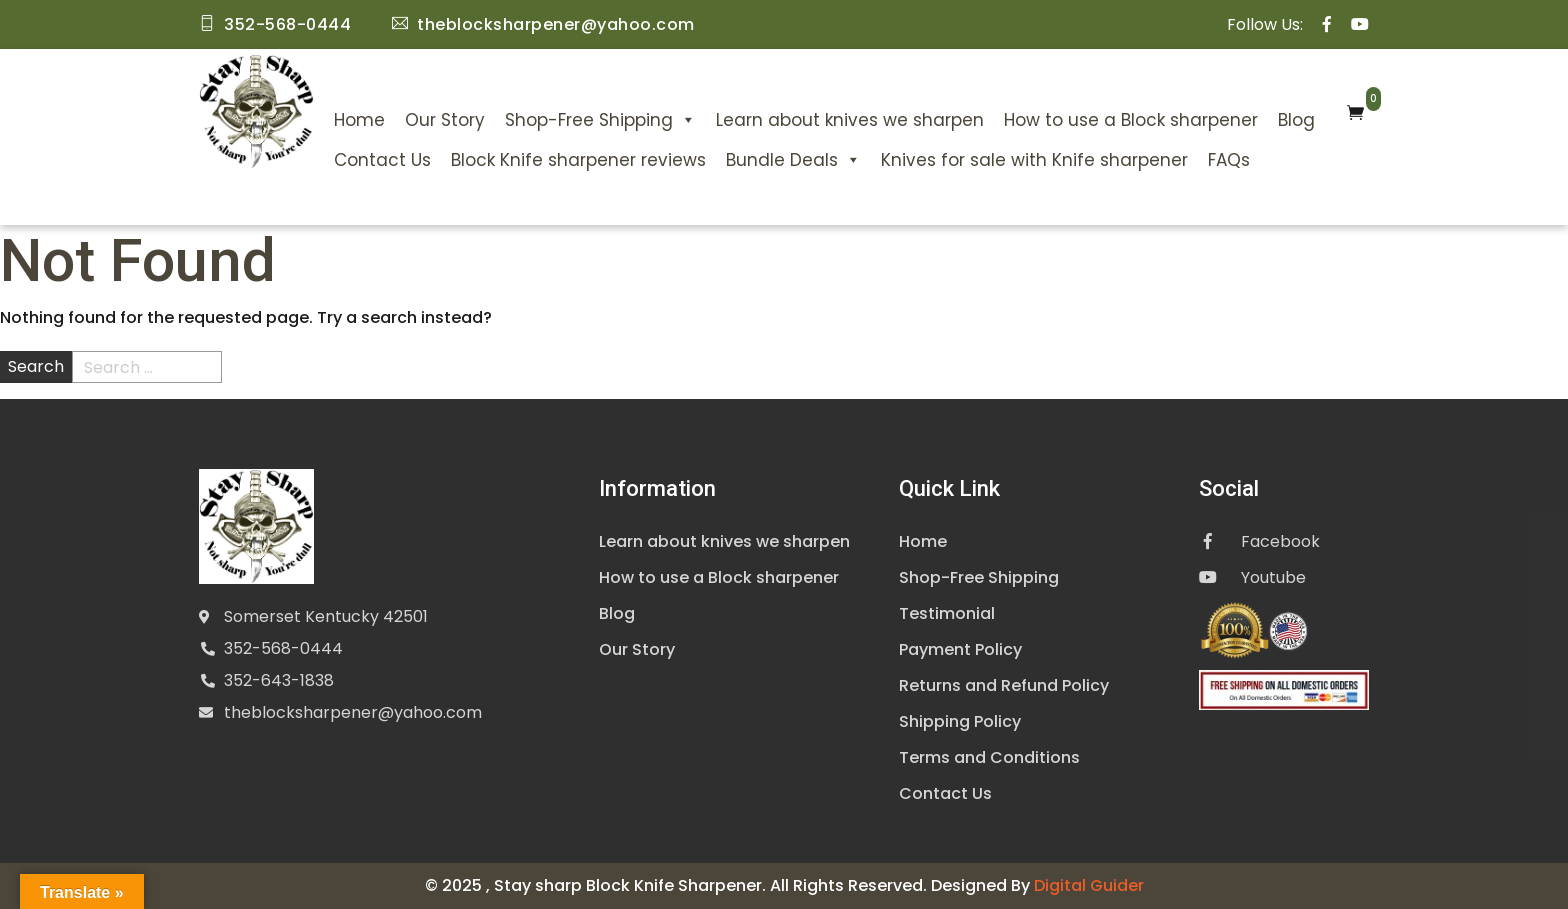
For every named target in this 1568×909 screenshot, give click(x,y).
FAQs (1229, 160)
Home (359, 120)
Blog (1296, 120)
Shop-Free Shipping (600, 120)
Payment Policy (960, 649)
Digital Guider (1089, 885)
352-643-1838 (279, 680)
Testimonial (947, 613)
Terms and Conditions (989, 757)
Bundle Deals (793, 160)
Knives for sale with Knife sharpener (1034, 160)
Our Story (445, 120)
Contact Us (382, 160)
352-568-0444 (283, 648)
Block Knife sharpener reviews (578, 160)
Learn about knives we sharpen (850, 120)
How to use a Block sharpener (1131, 120)
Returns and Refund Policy (1004, 685)
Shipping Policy (960, 721)
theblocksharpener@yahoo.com (353, 712)
